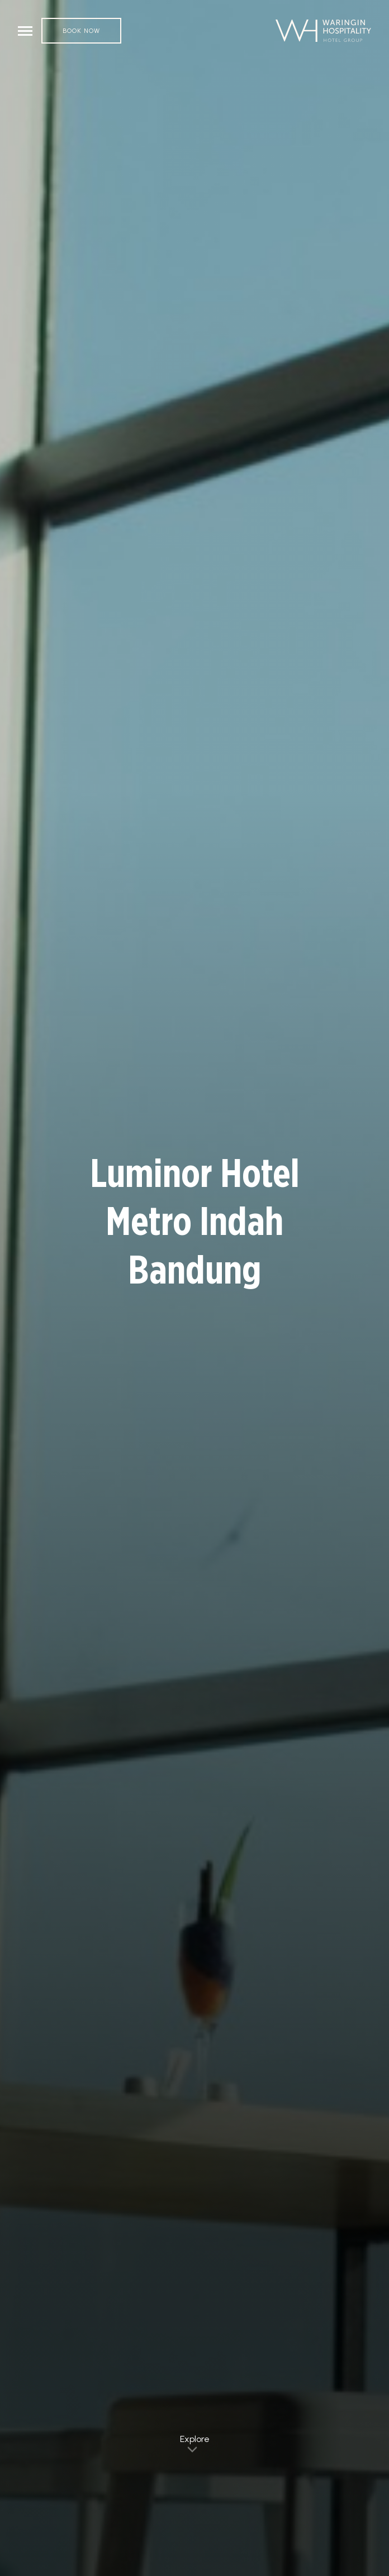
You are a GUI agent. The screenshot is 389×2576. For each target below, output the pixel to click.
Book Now (81, 31)
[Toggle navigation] (25, 31)
